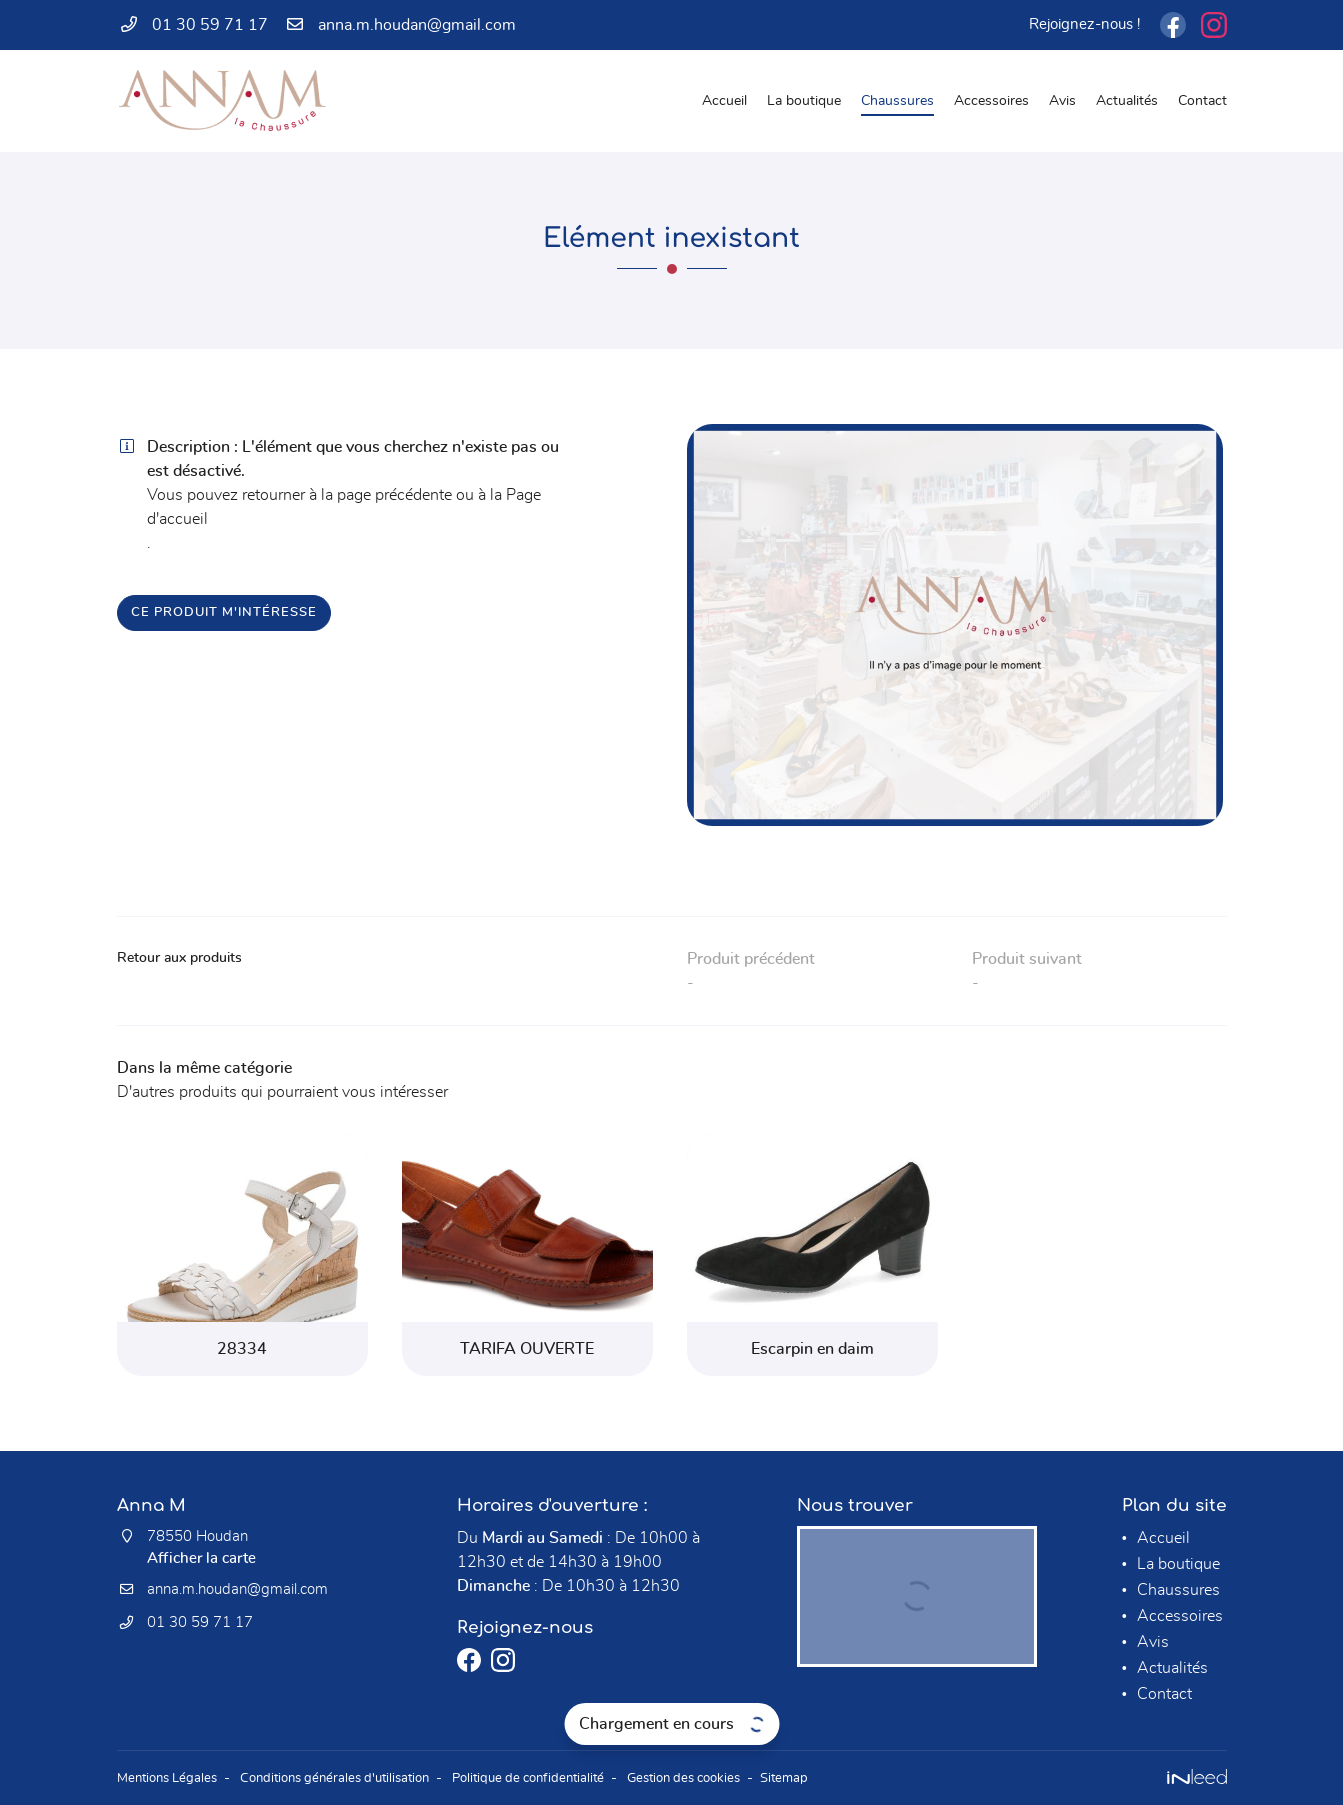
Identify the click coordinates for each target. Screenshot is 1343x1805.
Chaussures (897, 100)
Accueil (724, 100)
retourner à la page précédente (347, 495)
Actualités (1127, 100)
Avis (1062, 100)
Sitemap (838, 1777)
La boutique (804, 100)
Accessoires (991, 100)
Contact (1202, 100)
